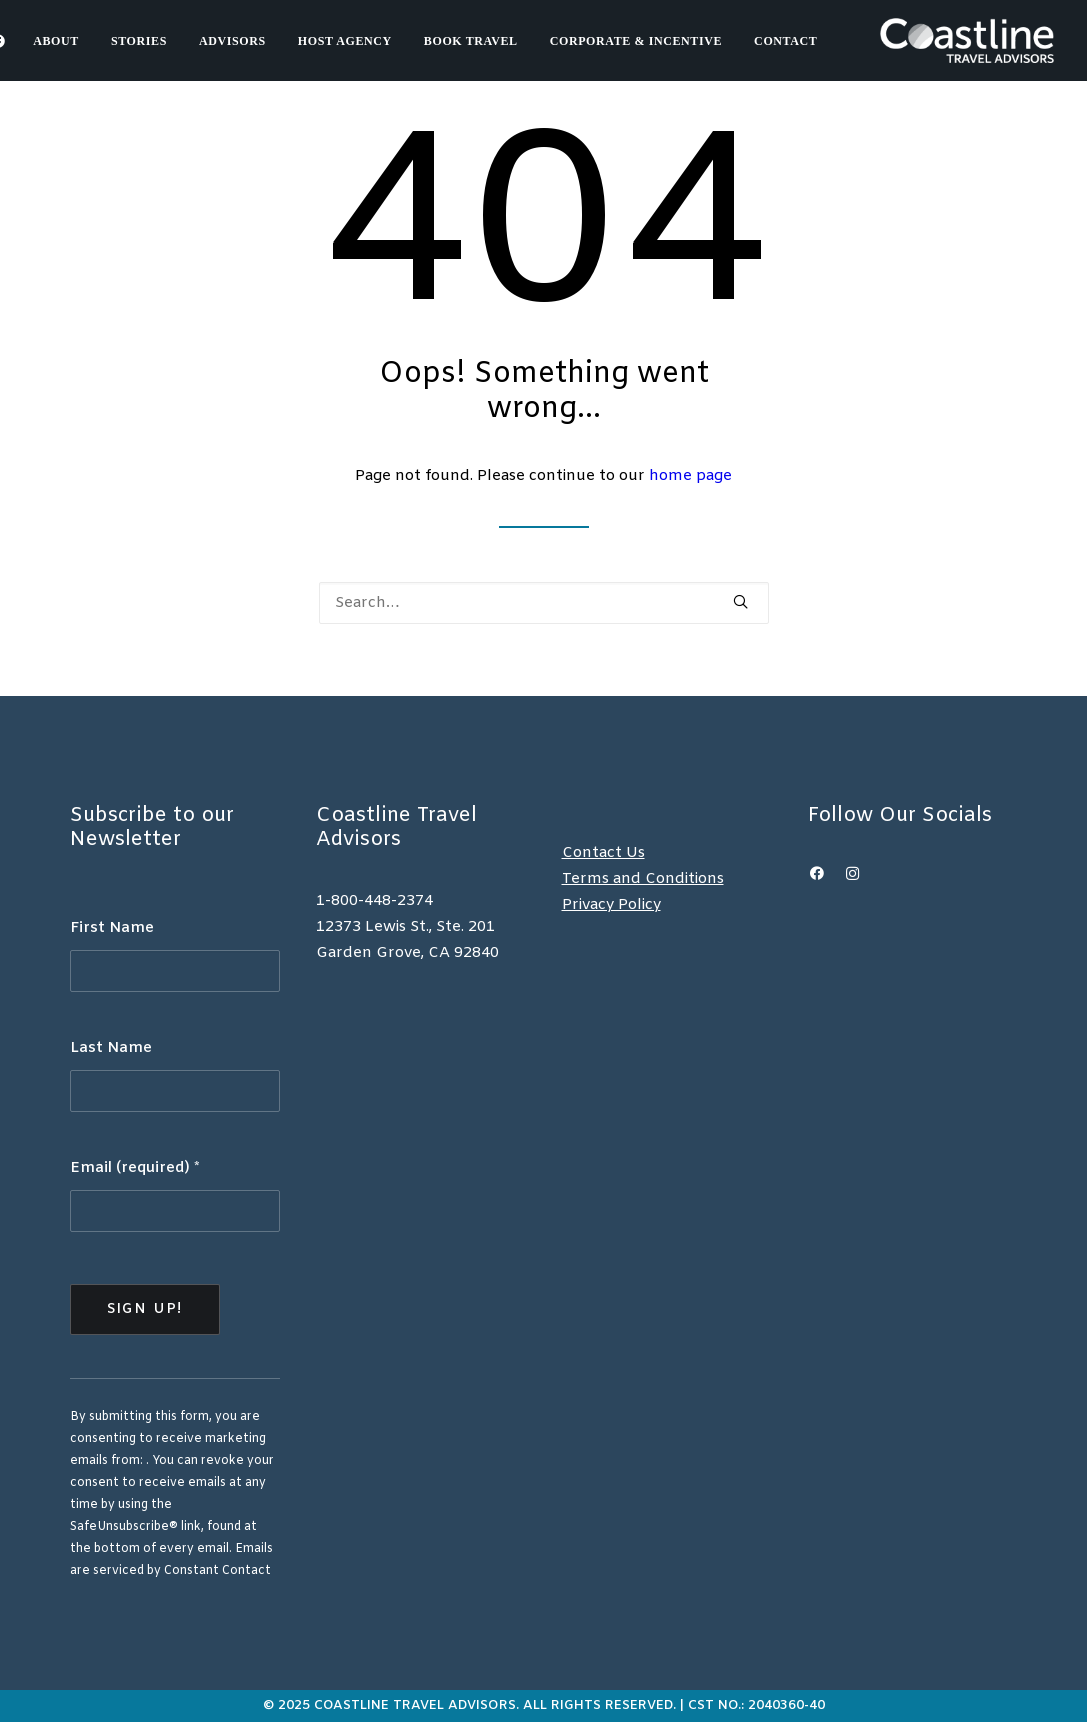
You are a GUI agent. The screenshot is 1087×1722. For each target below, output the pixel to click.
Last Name (111, 1048)
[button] (740, 601)
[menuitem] (63, 40)
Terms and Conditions (643, 879)
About (56, 41)
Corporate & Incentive (636, 41)
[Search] (544, 603)
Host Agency (345, 41)
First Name (112, 928)
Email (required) (135, 1168)
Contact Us (603, 853)
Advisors (232, 41)
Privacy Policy (611, 905)
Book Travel (471, 41)
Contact (785, 41)
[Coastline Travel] (966, 40)
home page (690, 476)
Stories (139, 41)
